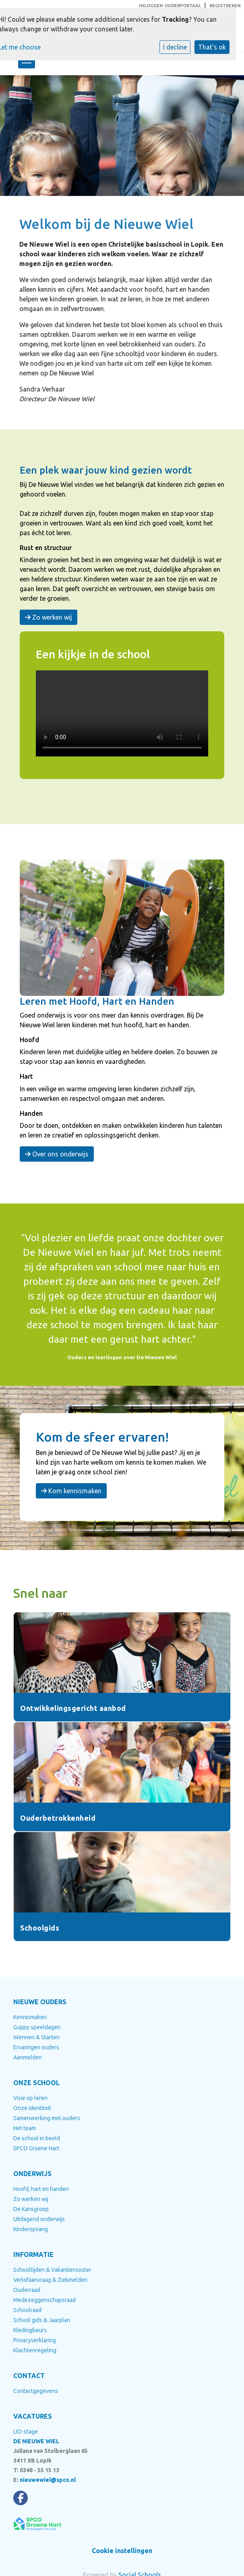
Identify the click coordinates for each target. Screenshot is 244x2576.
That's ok (212, 47)
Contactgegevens (35, 2391)
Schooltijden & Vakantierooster (52, 2270)
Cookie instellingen (122, 2550)
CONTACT (29, 2375)
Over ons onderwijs (57, 1154)
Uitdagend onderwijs (39, 2219)
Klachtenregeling (34, 2350)
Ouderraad (26, 2290)
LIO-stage (25, 2431)
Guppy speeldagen (36, 2027)
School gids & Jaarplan (41, 2320)
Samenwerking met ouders (46, 2118)
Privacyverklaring (34, 2340)
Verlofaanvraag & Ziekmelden (50, 2280)
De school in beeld (36, 2138)
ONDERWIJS (32, 2173)
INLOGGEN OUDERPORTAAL (170, 5)
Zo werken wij (48, 617)
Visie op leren (30, 2098)
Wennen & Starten (36, 2037)
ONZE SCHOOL (36, 2082)
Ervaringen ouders (36, 2047)
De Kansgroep (31, 2209)
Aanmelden (27, 2057)
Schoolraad (27, 2310)
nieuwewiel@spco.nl (48, 2480)
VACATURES (32, 2416)
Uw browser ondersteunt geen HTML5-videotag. (122, 713)
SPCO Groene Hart (36, 2148)
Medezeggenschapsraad (44, 2300)
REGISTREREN (225, 5)
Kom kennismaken (71, 1490)
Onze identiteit (32, 2108)
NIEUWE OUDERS (39, 2001)
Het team (24, 2128)
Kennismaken (30, 2017)
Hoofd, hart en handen (41, 2189)
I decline (175, 47)
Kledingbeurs (30, 2330)
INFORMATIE (33, 2254)
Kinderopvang (30, 2229)
